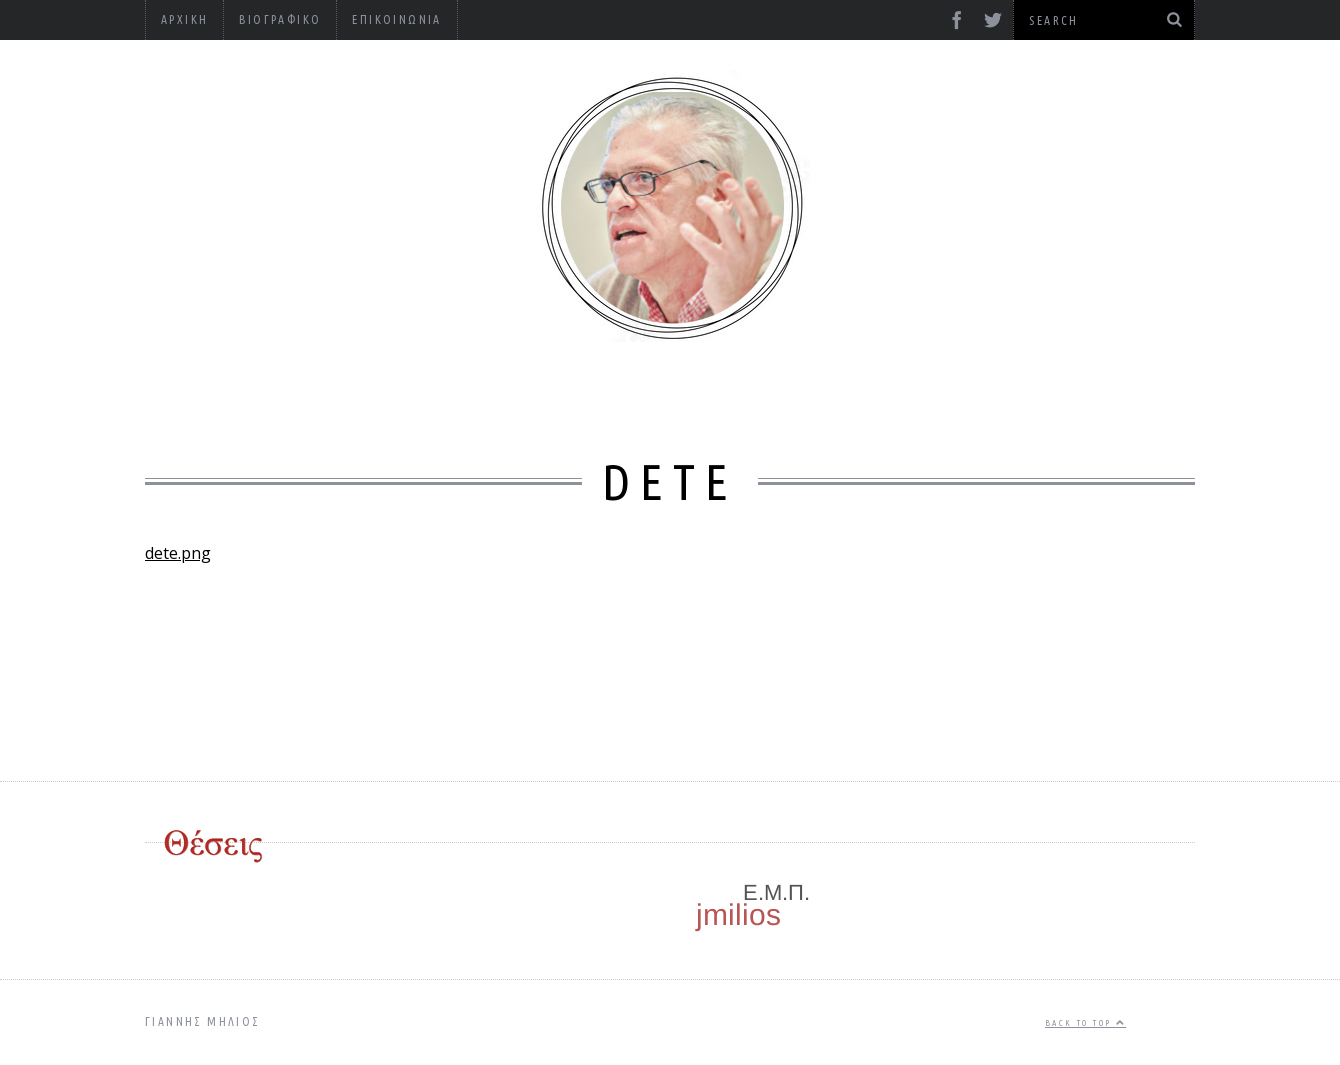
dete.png (178, 553)
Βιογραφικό (280, 19)
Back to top (1085, 1023)
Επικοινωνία (396, 19)
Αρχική (184, 19)
